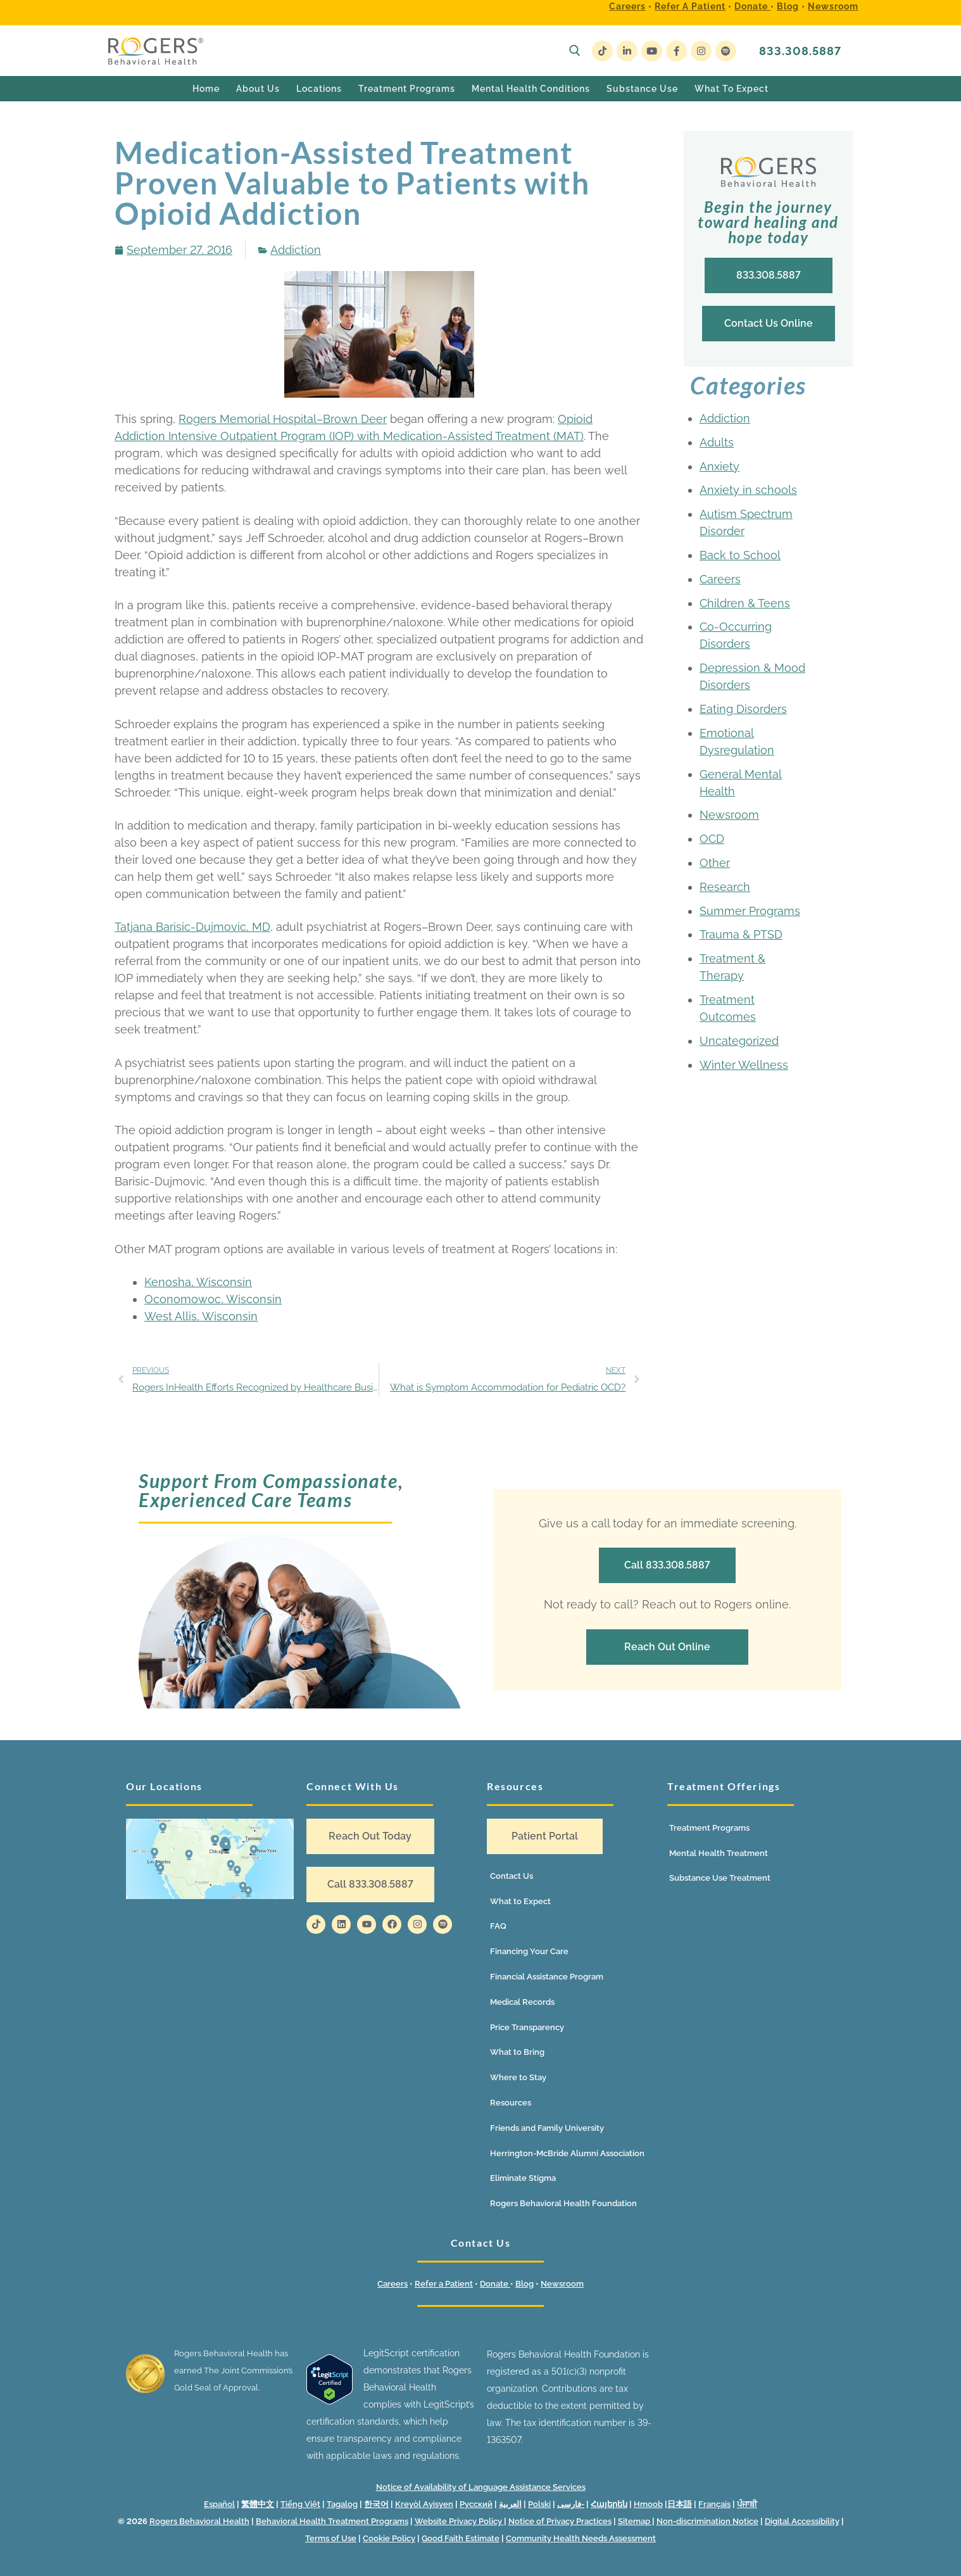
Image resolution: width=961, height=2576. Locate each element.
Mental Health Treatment (718, 1853)
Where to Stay (518, 2077)
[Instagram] (701, 51)
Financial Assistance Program (546, 1976)
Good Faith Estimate (460, 2538)
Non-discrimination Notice (707, 2521)
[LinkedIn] (627, 51)
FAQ (498, 1926)
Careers (627, 6)
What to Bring (517, 2052)
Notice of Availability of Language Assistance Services (481, 2487)
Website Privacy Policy (459, 2521)
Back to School (740, 555)
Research (725, 886)
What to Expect (520, 1901)
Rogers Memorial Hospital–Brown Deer (283, 419)
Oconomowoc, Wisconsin (213, 1299)
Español (219, 2504)
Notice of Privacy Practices (560, 2521)
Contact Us (511, 1876)
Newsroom (833, 6)
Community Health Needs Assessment (581, 2538)
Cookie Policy (389, 2538)
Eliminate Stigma (523, 2178)
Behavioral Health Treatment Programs (332, 2521)
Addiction (295, 249)
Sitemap (635, 2521)
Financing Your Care (529, 1951)
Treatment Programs (709, 1828)
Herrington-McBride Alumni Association (567, 2153)
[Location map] (210, 1859)
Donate (752, 6)
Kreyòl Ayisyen (424, 2504)
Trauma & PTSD (741, 934)
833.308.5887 (800, 51)
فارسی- (570, 2504)
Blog (788, 6)
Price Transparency (527, 2027)
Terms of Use (330, 2538)
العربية (510, 2504)
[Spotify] (725, 51)
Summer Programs (750, 911)
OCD (712, 838)
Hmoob (648, 2504)
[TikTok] (602, 51)
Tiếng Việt (300, 2504)
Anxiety (719, 466)
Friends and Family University (547, 2128)
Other (715, 862)
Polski (539, 2504)
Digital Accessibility (802, 2521)
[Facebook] (676, 51)
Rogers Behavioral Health (199, 2521)
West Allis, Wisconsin (201, 1316)
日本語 (679, 2504)
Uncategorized (739, 1040)
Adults (717, 442)
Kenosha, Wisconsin (198, 1282)
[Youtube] (651, 51)
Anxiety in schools (748, 489)
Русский (476, 2504)
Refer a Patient (690, 6)
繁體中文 (257, 2504)
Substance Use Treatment (719, 1878)
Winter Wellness (744, 1064)
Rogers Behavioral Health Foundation (563, 2203)
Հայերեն (609, 2504)
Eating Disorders (743, 709)
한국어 (376, 2504)
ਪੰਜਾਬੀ (747, 2504)
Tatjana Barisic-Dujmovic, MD (192, 926)
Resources (510, 2102)
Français (714, 2504)
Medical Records (522, 2002)
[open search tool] (575, 50)
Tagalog (342, 2504)
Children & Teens (745, 603)
